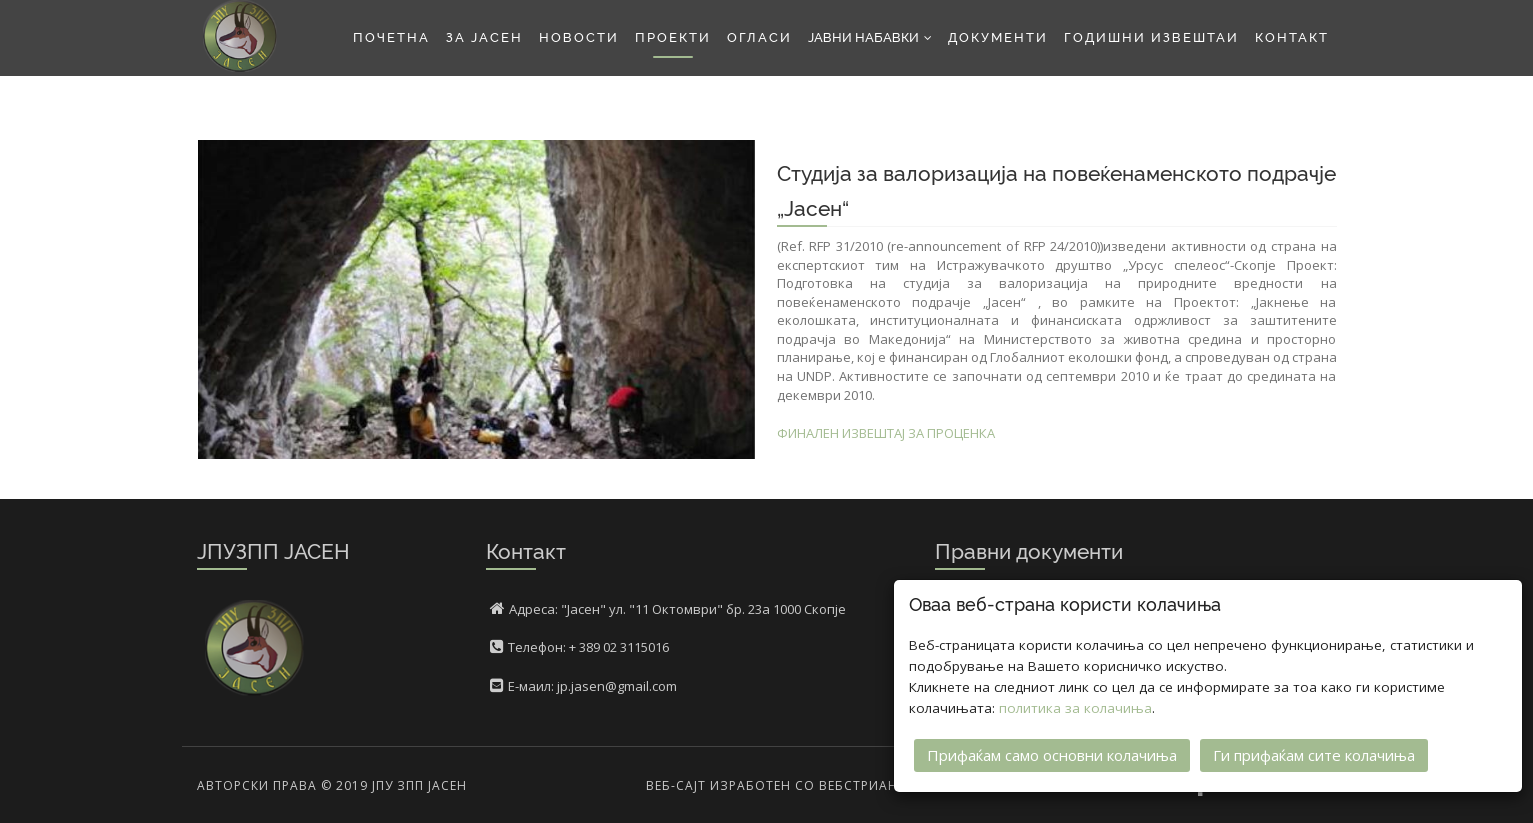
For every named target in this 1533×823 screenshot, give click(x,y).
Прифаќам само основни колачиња (1052, 755)
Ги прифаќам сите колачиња (1314, 755)
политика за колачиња (1075, 708)
